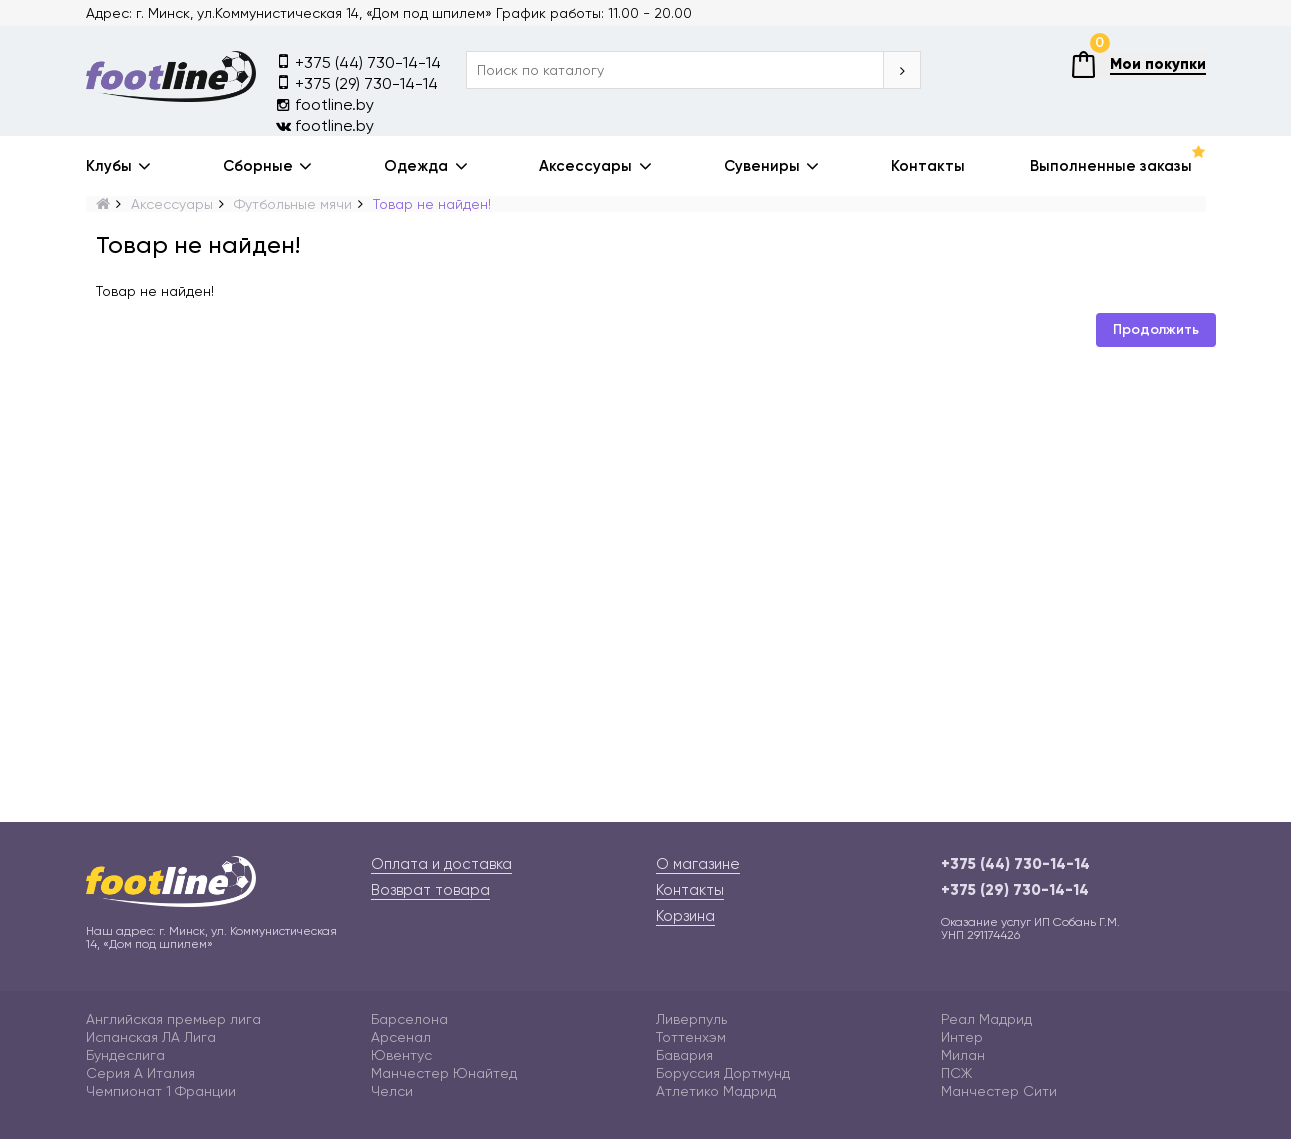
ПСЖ (956, 1073)
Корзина (685, 916)
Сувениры (762, 166)
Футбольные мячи (293, 204)
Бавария (684, 1055)
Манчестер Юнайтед (444, 1073)
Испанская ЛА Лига (151, 1037)
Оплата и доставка (441, 864)
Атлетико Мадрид (716, 1091)
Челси (392, 1091)
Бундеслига (125, 1055)
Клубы (109, 166)
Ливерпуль (691, 1019)
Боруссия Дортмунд (723, 1073)
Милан (963, 1055)
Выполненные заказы (1111, 166)
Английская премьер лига (173, 1019)
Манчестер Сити (999, 1091)
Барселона (409, 1019)
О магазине (698, 864)
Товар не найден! (432, 204)
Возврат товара (430, 890)
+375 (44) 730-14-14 (358, 61)
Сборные (258, 166)
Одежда (416, 166)
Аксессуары (585, 166)
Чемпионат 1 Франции (161, 1091)
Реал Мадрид (986, 1019)
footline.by (325, 104)
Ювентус (401, 1055)
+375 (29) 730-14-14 (357, 82)
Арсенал (401, 1037)
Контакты (928, 166)
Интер (962, 1037)
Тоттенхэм (691, 1037)
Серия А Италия (140, 1073)
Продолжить (1156, 329)
